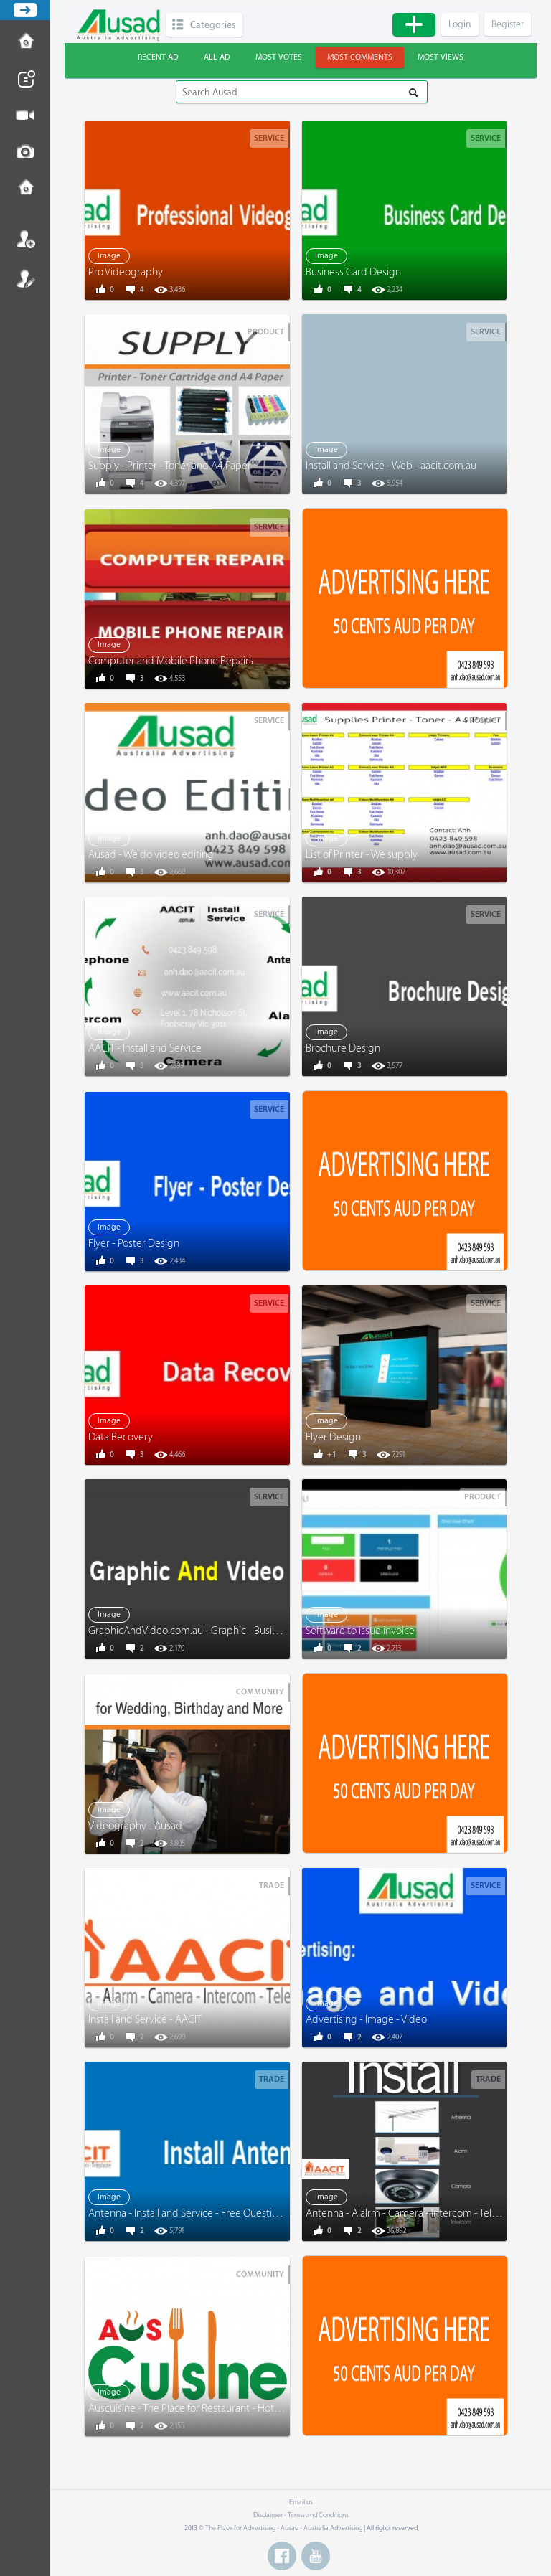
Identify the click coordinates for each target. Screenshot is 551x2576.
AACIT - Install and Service (145, 1048)
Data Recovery (120, 1437)
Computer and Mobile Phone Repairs (170, 661)
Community (260, 1692)
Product (266, 331)
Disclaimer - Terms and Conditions (301, 2515)
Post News (25, 79)
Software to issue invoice (360, 1631)
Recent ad (158, 57)
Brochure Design (343, 1048)
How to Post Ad (25, 42)
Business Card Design (353, 272)
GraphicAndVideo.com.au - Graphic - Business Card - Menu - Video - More (251, 1631)
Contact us (25, 189)
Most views (440, 57)
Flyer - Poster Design (133, 1243)
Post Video (25, 115)
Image (109, 255)
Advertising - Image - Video (366, 2020)
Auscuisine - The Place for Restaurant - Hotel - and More (210, 2408)
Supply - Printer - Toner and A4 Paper (169, 466)
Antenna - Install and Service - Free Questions (188, 2213)
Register (25, 278)
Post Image (25, 152)
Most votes (278, 57)
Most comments (359, 57)
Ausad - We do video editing (151, 855)
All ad (217, 57)
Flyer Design (333, 1437)
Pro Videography (125, 272)
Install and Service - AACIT (145, 2020)
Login (25, 239)
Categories (212, 24)
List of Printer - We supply (362, 855)
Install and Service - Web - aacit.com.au (391, 466)
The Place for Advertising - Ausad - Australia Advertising (283, 2528)
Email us (301, 2502)
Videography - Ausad (135, 1826)
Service (269, 138)
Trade (271, 1885)
